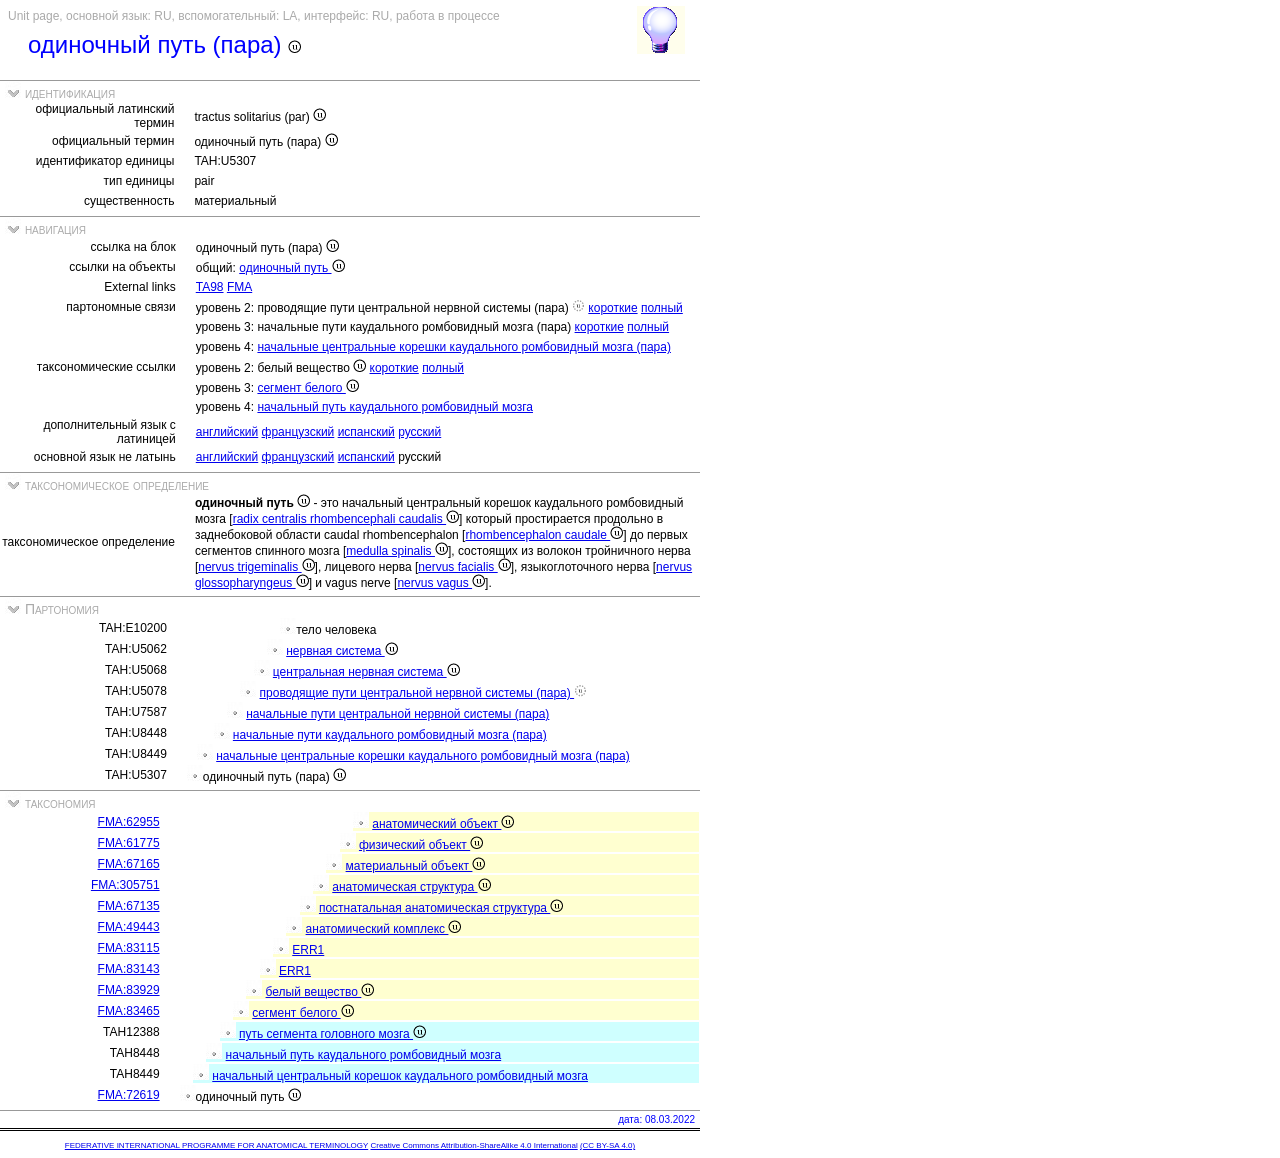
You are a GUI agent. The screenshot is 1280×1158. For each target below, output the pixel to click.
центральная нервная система (366, 672)
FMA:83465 (129, 1011)
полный (662, 308)
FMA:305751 (125, 885)
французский (298, 432)
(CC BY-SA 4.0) (607, 1145)
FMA (239, 287)
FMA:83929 (129, 990)
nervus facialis (464, 567)
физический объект (421, 845)
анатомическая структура (411, 887)
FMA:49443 (129, 927)
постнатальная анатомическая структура (441, 908)
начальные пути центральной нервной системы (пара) (397, 714)
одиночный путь (291, 268)
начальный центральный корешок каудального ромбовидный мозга (400, 1076)
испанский (366, 432)
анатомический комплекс (384, 929)
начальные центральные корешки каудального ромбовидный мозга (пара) (464, 347)
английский (227, 432)
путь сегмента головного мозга (332, 1034)
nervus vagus (441, 583)
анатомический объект (443, 824)
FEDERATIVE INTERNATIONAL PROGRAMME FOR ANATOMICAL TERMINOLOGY (216, 1145)
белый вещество (320, 992)
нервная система (341, 651)
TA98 (210, 287)
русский (419, 432)
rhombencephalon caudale (544, 535)
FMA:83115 (129, 948)
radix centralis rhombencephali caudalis (346, 519)
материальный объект (416, 866)
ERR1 (308, 950)
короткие (612, 308)
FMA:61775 (129, 843)
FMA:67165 (129, 864)
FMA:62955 (129, 822)
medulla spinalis (397, 551)
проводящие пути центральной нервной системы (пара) (424, 693)
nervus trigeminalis (256, 567)
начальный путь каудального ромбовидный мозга (395, 407)
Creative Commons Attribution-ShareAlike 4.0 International (473, 1145)
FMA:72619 (129, 1095)
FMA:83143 (129, 969)
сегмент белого (307, 388)
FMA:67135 (129, 906)
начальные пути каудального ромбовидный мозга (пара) (390, 735)
